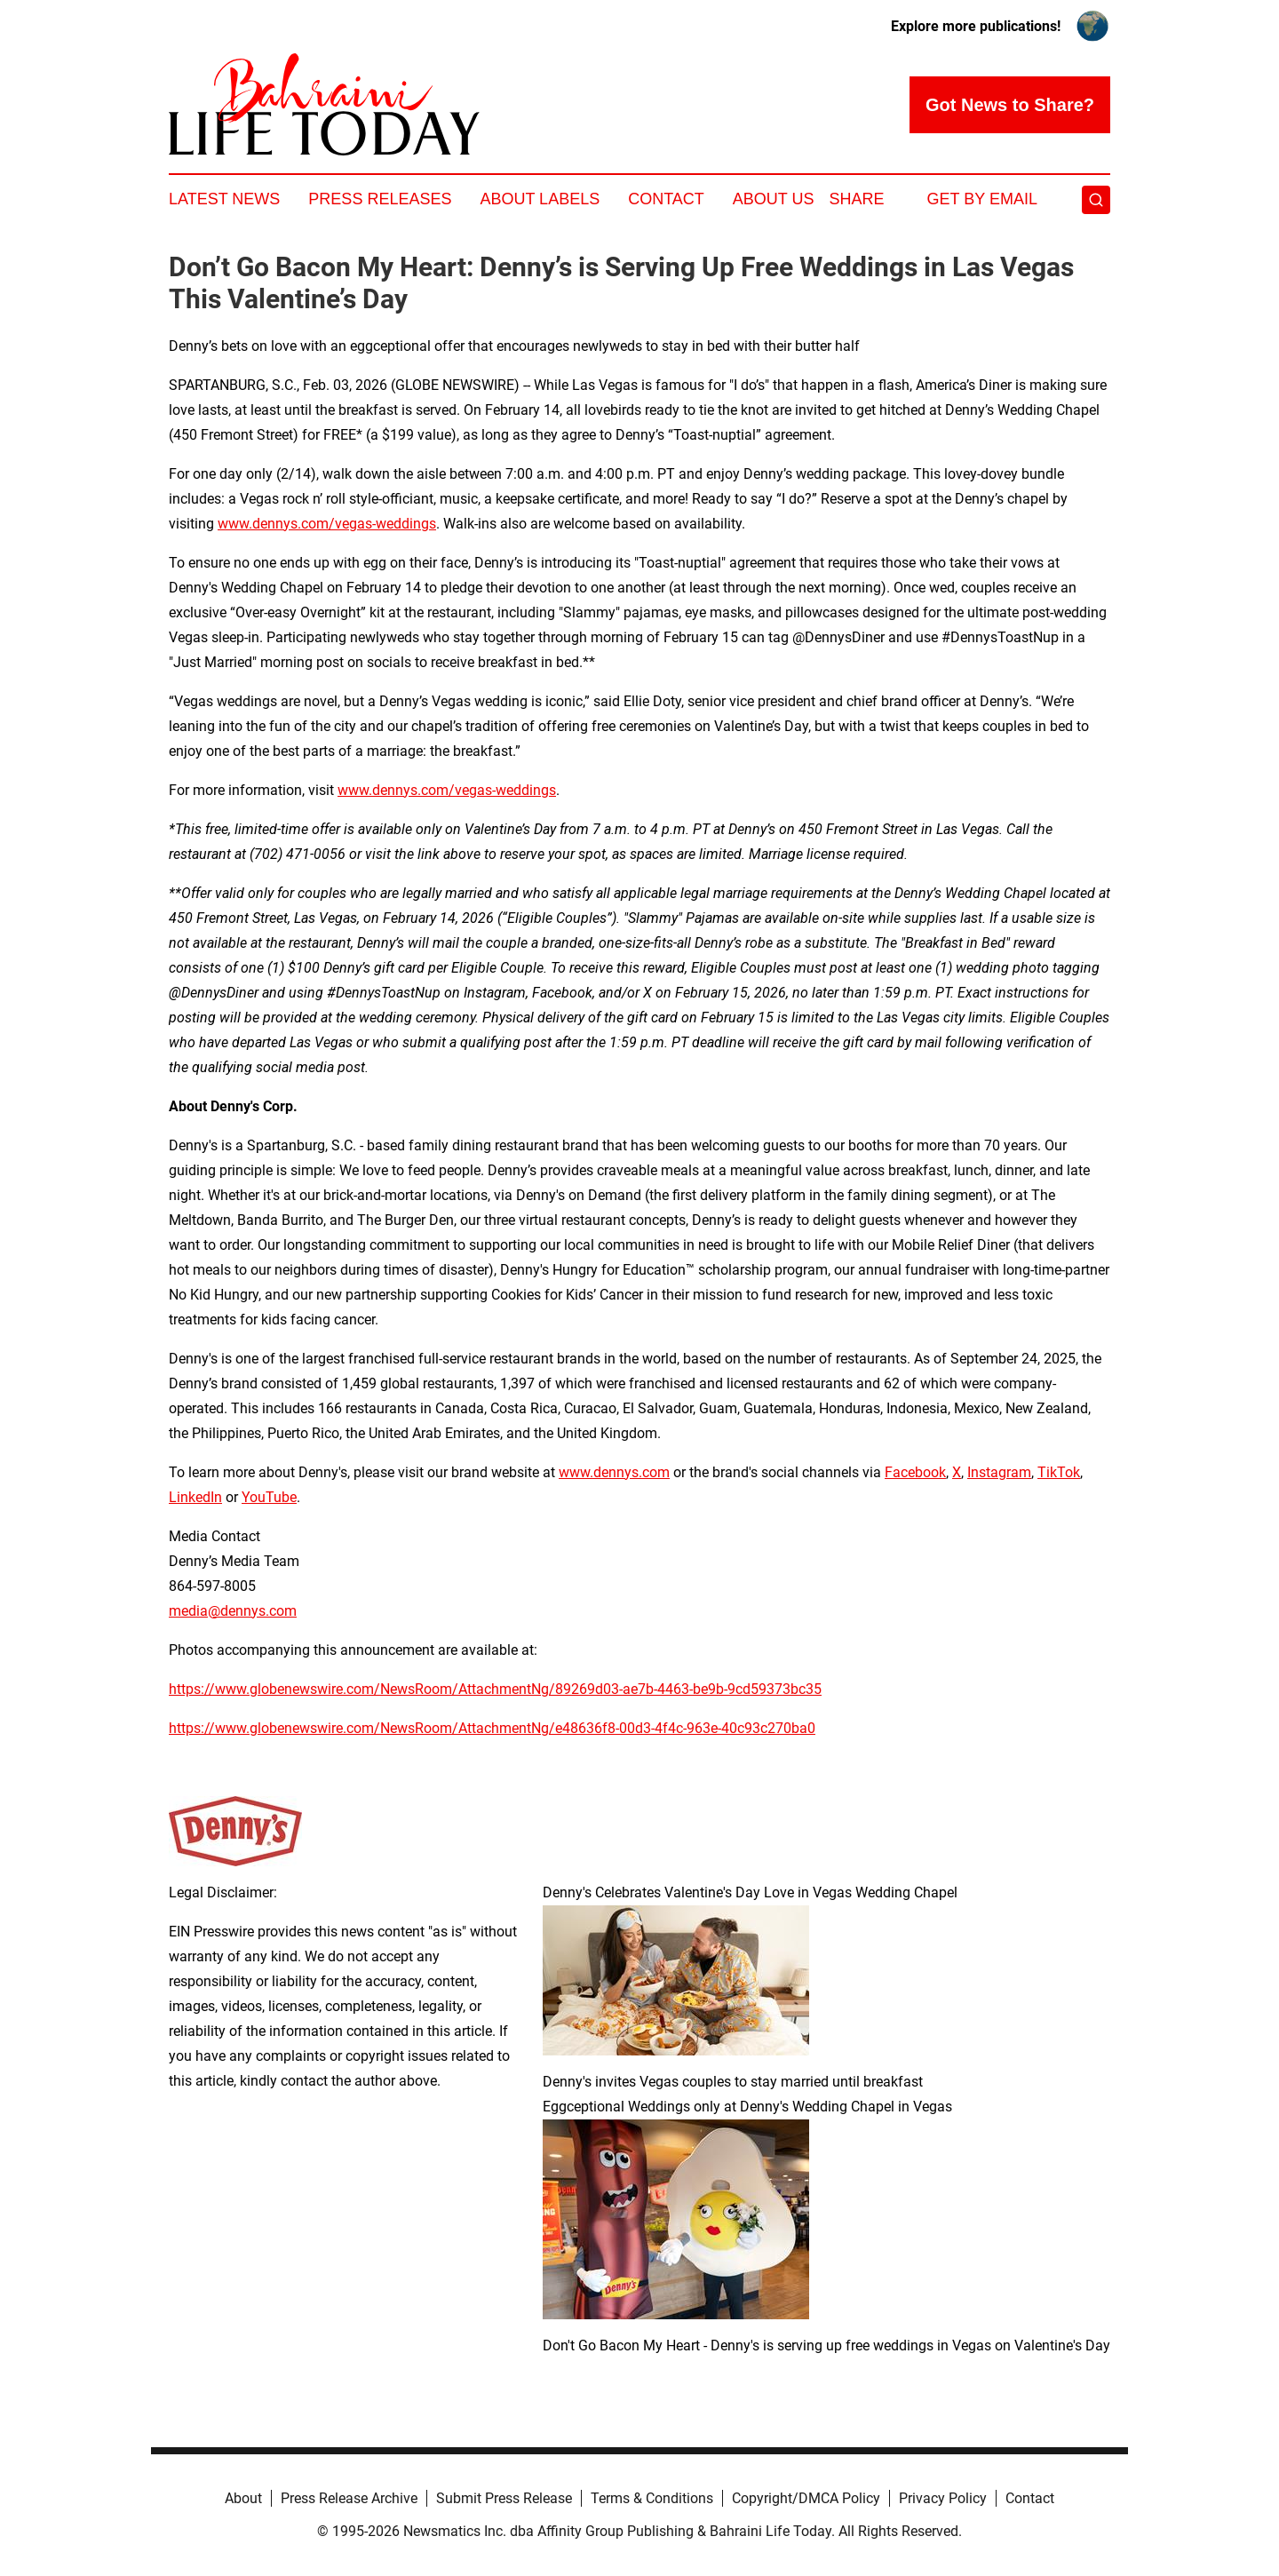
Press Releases (379, 199)
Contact (666, 199)
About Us (773, 199)
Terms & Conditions (652, 2498)
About (243, 2498)
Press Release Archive (349, 2498)
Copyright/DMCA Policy (806, 2498)
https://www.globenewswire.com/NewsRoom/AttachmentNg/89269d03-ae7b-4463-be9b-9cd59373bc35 (495, 1689)
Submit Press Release (504, 2498)
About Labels (540, 199)
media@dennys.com (233, 1610)
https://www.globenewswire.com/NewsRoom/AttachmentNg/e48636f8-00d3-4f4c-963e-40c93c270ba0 (492, 1728)
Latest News (224, 199)
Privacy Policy (943, 2498)
